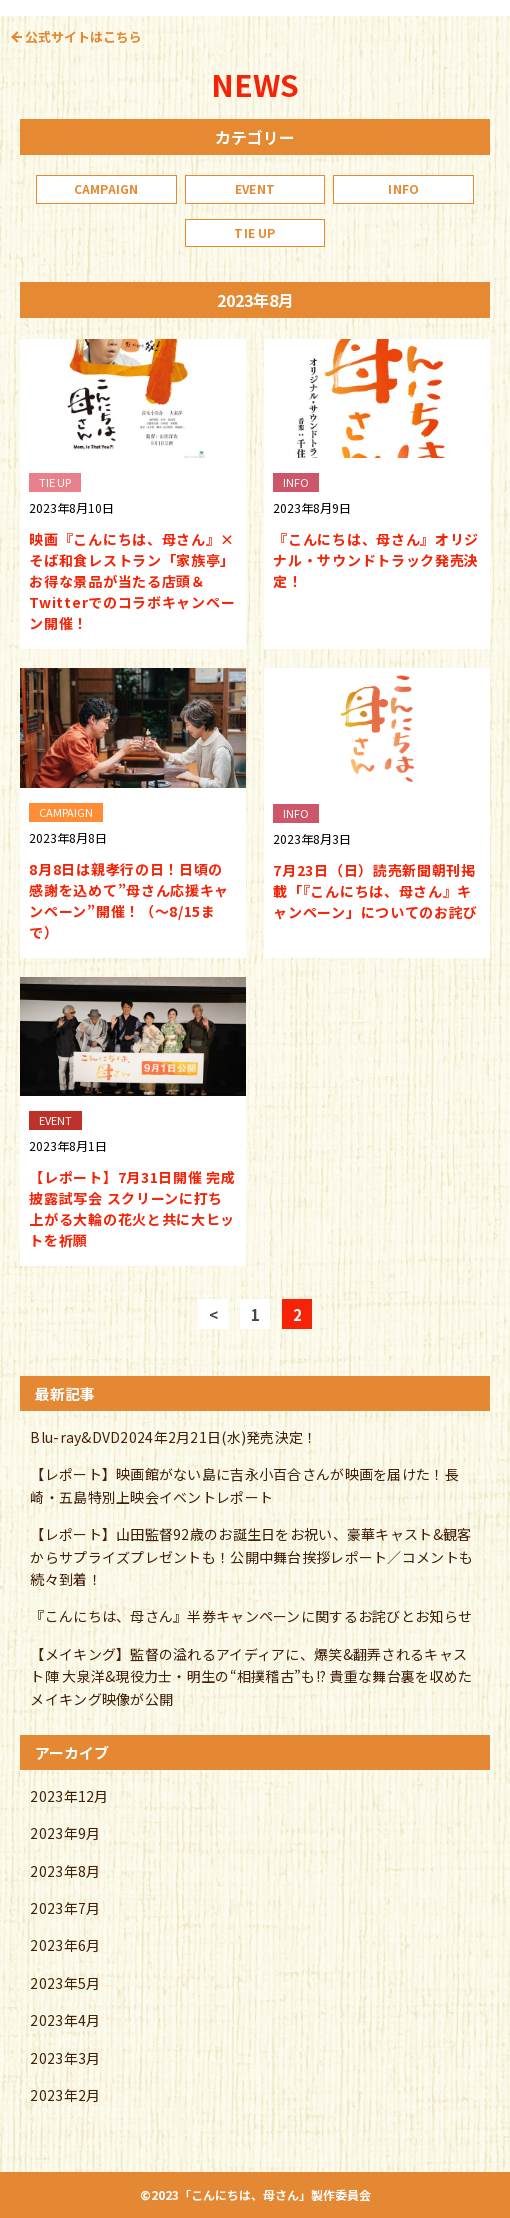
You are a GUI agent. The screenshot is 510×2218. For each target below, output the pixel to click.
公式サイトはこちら (83, 36)
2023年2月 (65, 2095)
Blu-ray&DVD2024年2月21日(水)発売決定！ (173, 1437)
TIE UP (254, 232)
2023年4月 (65, 2020)
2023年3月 (65, 2058)
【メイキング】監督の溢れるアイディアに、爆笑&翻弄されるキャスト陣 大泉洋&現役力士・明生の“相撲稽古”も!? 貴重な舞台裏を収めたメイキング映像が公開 (251, 1676)
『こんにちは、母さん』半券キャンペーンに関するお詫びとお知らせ (251, 1616)
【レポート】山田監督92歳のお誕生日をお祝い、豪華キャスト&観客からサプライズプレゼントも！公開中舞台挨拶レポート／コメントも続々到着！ (251, 1556)
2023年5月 (65, 1983)
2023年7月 (65, 1908)
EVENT (255, 188)
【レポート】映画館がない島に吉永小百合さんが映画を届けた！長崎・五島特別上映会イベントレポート (244, 1485)
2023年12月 (69, 1796)
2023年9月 (65, 1833)
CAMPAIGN (106, 188)
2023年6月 (65, 1945)
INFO (403, 188)
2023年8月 (65, 1871)
